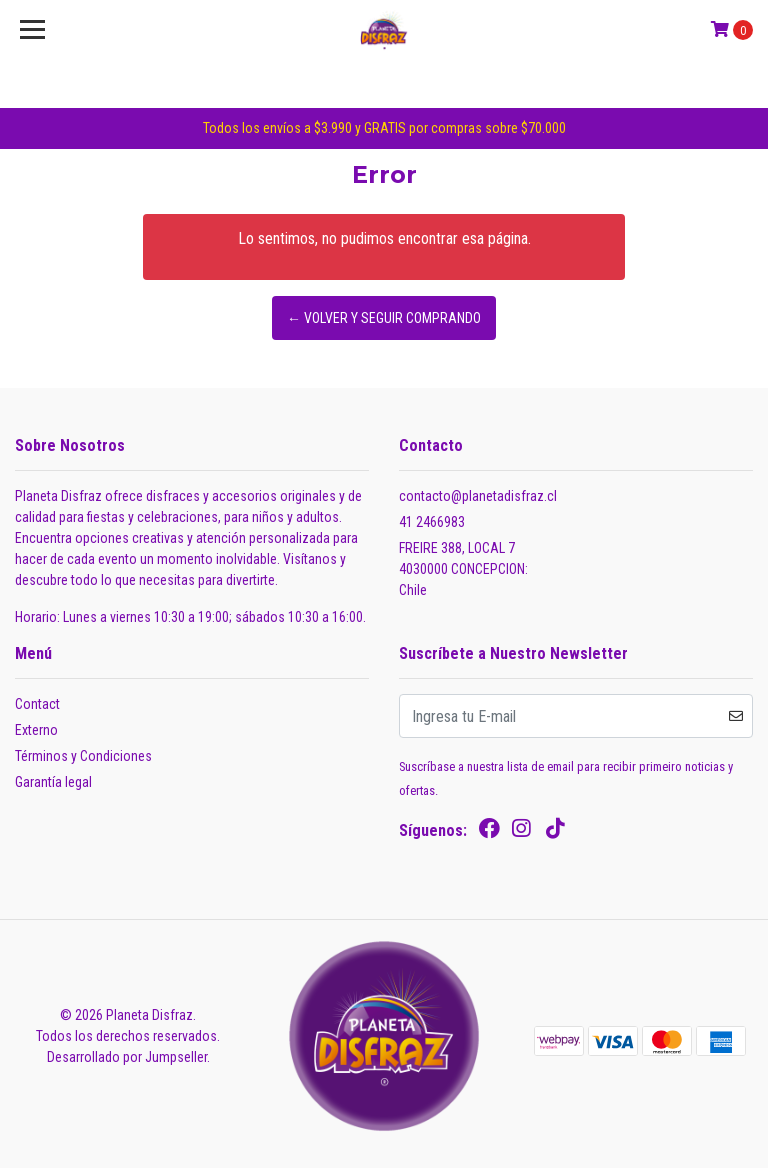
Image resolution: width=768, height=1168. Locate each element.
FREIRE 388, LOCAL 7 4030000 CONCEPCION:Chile (463, 569)
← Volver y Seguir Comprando (384, 318)
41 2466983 (432, 522)
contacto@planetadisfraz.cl (478, 496)
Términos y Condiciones (83, 756)
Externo (36, 730)
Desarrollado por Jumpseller (127, 1057)
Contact (37, 704)
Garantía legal (53, 782)
